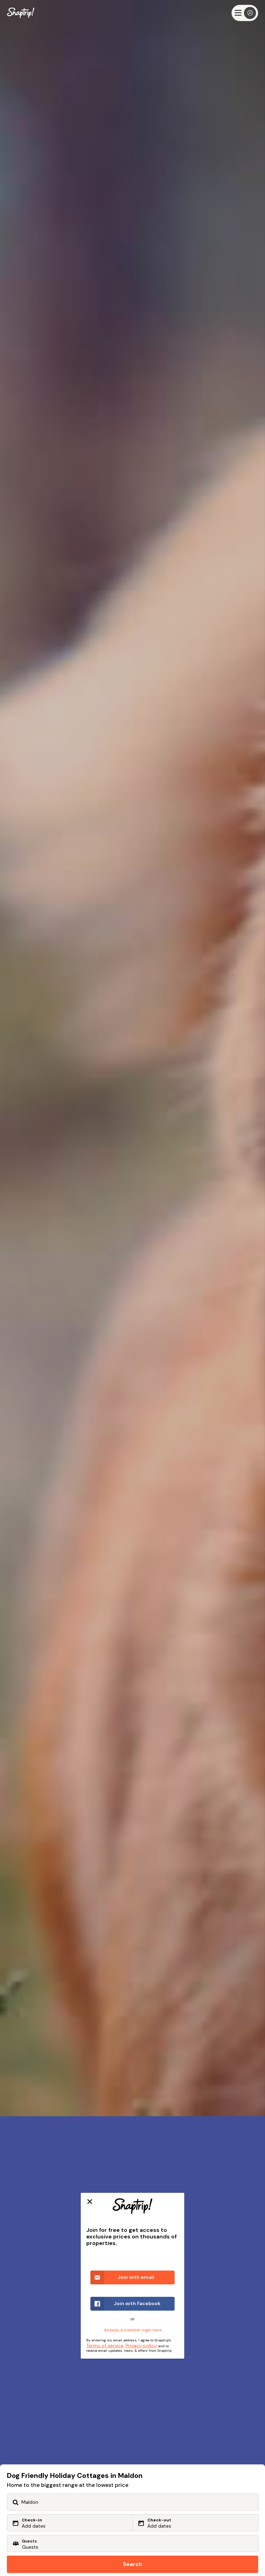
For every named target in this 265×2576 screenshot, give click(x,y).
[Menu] (245, 13)
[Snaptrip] (21, 13)
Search (132, 2564)
